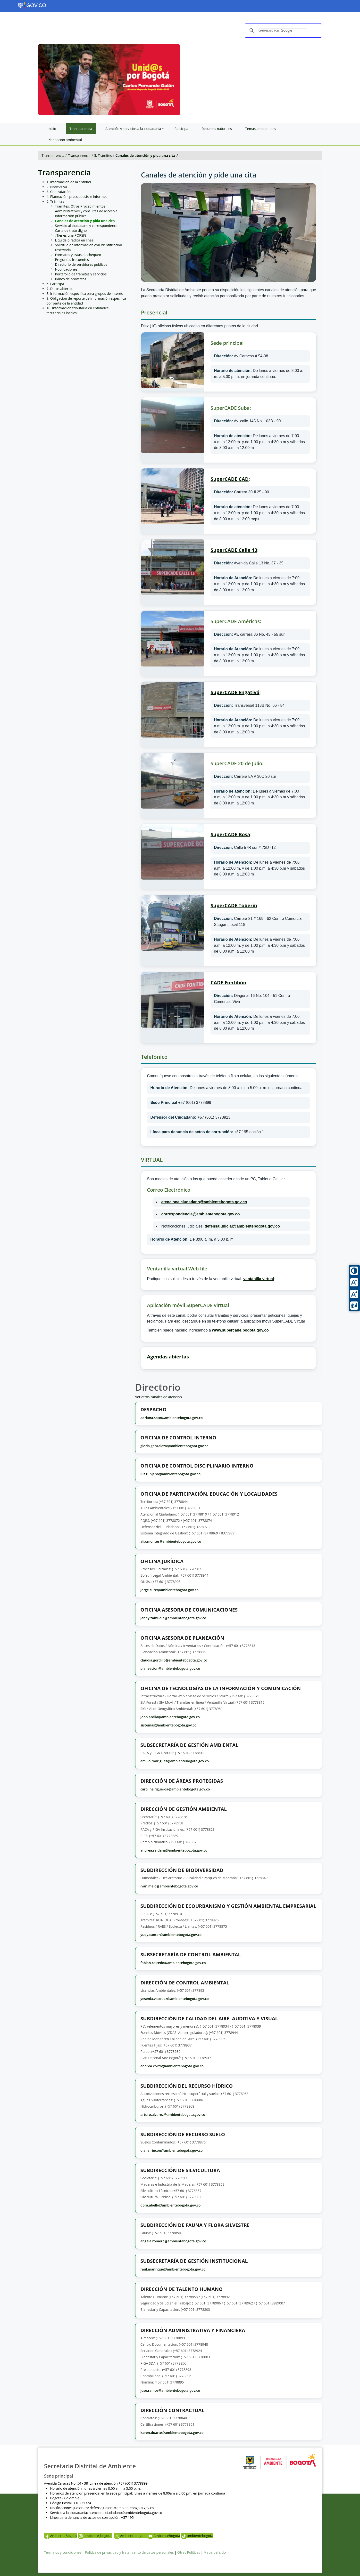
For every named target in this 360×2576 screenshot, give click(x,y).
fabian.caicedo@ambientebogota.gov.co (173, 1962)
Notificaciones (66, 269)
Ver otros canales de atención (158, 1397)
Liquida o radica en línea (74, 240)
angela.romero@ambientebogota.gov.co (173, 2241)
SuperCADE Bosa (230, 834)
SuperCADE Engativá (234, 692)
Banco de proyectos (70, 279)
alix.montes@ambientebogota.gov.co (170, 1541)
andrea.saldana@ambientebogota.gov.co (173, 1850)
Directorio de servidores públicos (81, 264)
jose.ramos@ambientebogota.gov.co (170, 2390)
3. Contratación (59, 191)
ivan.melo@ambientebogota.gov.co (169, 1886)
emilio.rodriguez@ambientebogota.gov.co (174, 1761)
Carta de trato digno (71, 230)
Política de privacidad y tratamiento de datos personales (129, 2552)
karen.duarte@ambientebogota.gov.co (171, 2432)
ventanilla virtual (258, 1279)
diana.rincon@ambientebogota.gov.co (171, 2150)
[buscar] (283, 30)
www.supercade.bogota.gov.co (240, 1330)
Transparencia (53, 155)
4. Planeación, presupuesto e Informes (77, 196)
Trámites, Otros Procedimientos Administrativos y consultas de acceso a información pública (86, 211)
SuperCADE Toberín (233, 905)
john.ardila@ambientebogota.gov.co (170, 1717)
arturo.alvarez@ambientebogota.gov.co (172, 2114)
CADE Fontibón (228, 982)
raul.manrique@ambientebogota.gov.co (172, 2269)
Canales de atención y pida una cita (145, 155)
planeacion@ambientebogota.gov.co (170, 1668)
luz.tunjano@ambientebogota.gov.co (170, 1474)
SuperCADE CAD (229, 479)
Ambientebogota (130, 2535)
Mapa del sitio (215, 2552)
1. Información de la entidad (69, 182)
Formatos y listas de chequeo (78, 254)
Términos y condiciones (62, 2552)
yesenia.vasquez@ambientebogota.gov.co (174, 1998)
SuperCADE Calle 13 (233, 550)
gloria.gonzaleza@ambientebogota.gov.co (174, 1446)
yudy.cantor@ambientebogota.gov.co (170, 1934)
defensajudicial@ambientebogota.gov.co (242, 1226)
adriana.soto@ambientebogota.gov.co (171, 1417)
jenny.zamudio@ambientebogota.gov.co (173, 1618)
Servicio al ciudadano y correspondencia (87, 225)
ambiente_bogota (95, 2535)
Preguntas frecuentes (72, 259)
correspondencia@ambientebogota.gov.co (200, 1214)
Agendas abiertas (168, 1356)
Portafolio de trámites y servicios (81, 274)
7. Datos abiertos (60, 288)
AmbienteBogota (60, 2535)
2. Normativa (57, 187)
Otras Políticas (188, 2552)
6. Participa (55, 283)
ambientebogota (197, 2535)
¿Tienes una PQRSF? (70, 235)
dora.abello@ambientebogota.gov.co (170, 2205)
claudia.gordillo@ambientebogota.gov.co (173, 1660)
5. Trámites (103, 155)
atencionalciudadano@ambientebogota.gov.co (204, 1202)
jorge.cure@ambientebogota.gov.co (169, 1590)
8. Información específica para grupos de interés (85, 293)
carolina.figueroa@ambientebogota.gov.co (175, 1789)
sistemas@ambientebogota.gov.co (168, 1725)
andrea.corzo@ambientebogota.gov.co (171, 2066)
